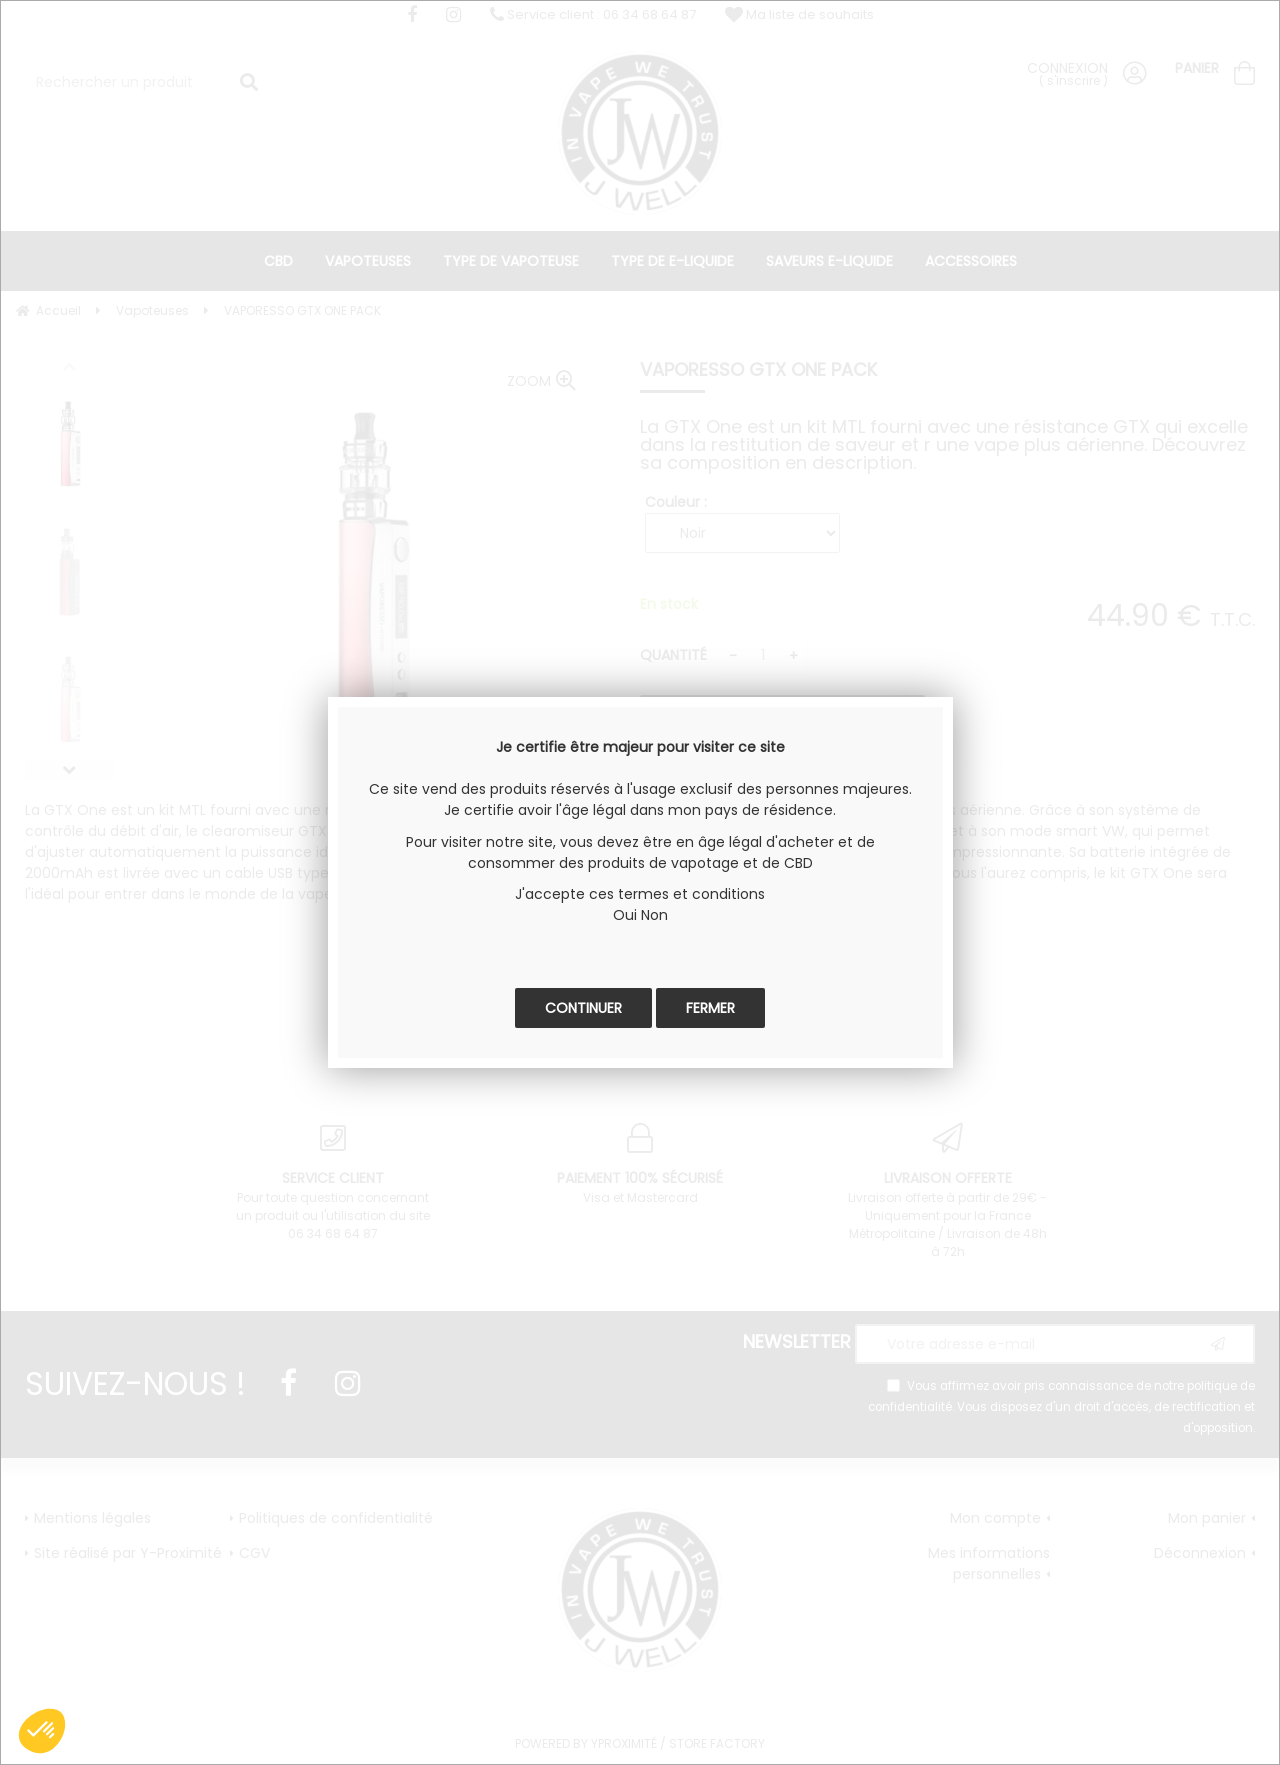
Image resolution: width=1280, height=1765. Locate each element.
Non (654, 915)
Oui (625, 915)
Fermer (710, 1008)
